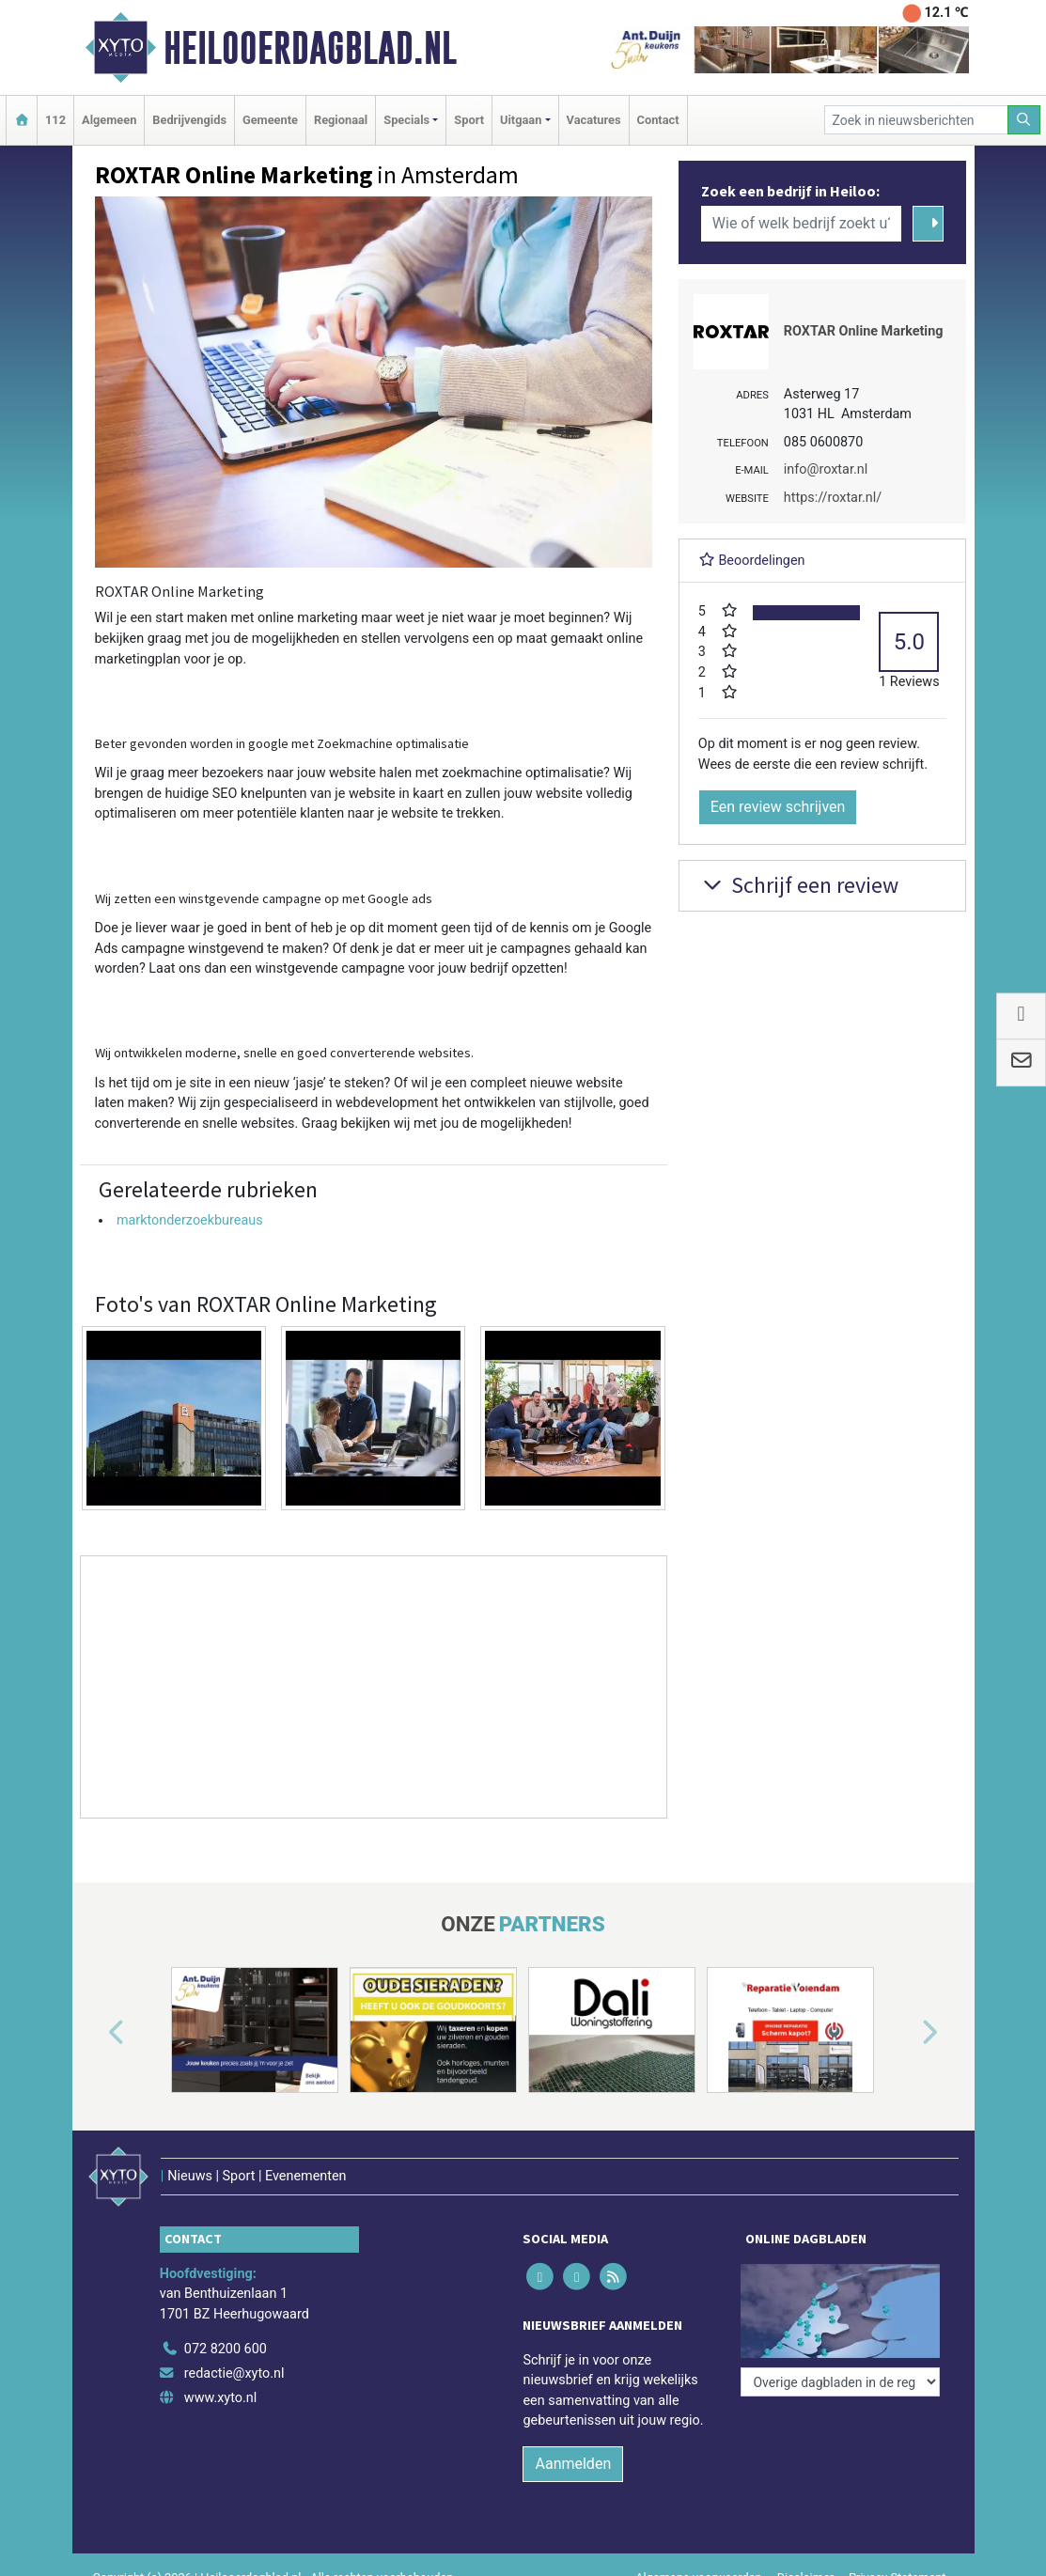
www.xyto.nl (220, 2398)
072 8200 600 (225, 2349)
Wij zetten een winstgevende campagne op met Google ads (263, 898)
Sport (469, 120)
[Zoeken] (1024, 119)
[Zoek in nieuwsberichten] (916, 119)
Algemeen (109, 120)
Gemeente (270, 120)
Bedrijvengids (189, 120)
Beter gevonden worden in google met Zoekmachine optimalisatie (282, 743)
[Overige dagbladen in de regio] (840, 2381)
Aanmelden (573, 2464)
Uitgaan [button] (520, 120)
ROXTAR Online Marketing (864, 331)
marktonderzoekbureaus (190, 1220)
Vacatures (594, 120)
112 (55, 120)
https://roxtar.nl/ (833, 498)
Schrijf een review (798, 884)
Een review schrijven (778, 807)
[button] (94, 2033)
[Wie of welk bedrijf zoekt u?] (801, 224)
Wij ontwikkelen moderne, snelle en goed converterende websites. (284, 1052)
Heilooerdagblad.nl (310, 48)
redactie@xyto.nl (234, 2373)
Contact (658, 120)
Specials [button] (406, 120)
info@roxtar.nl (825, 469)
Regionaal (340, 120)
